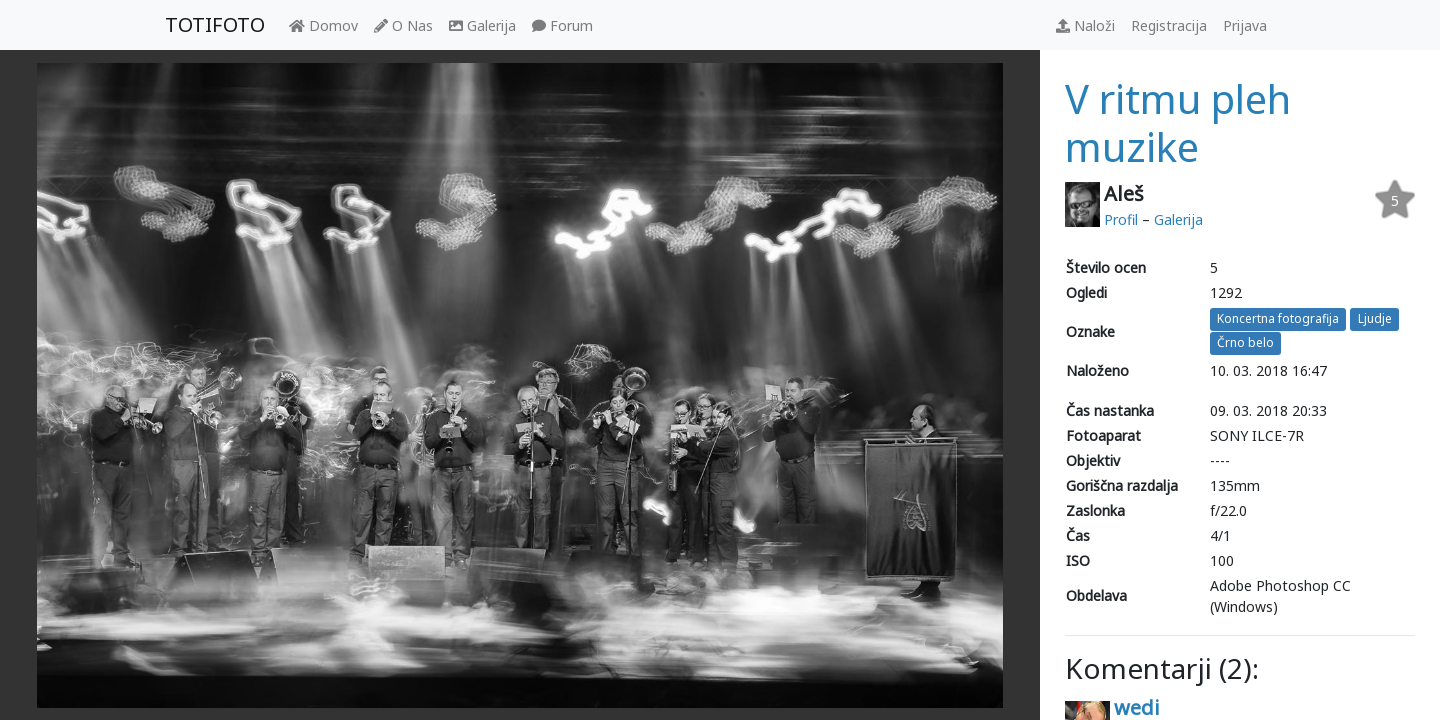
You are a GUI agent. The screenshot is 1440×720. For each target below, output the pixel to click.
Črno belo (1245, 343)
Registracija (1169, 25)
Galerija (482, 25)
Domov (323, 25)
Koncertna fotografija (1278, 318)
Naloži (1085, 25)
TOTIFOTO (215, 24)
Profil (1121, 219)
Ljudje (1375, 318)
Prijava (1245, 25)
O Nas (403, 25)
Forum (562, 25)
